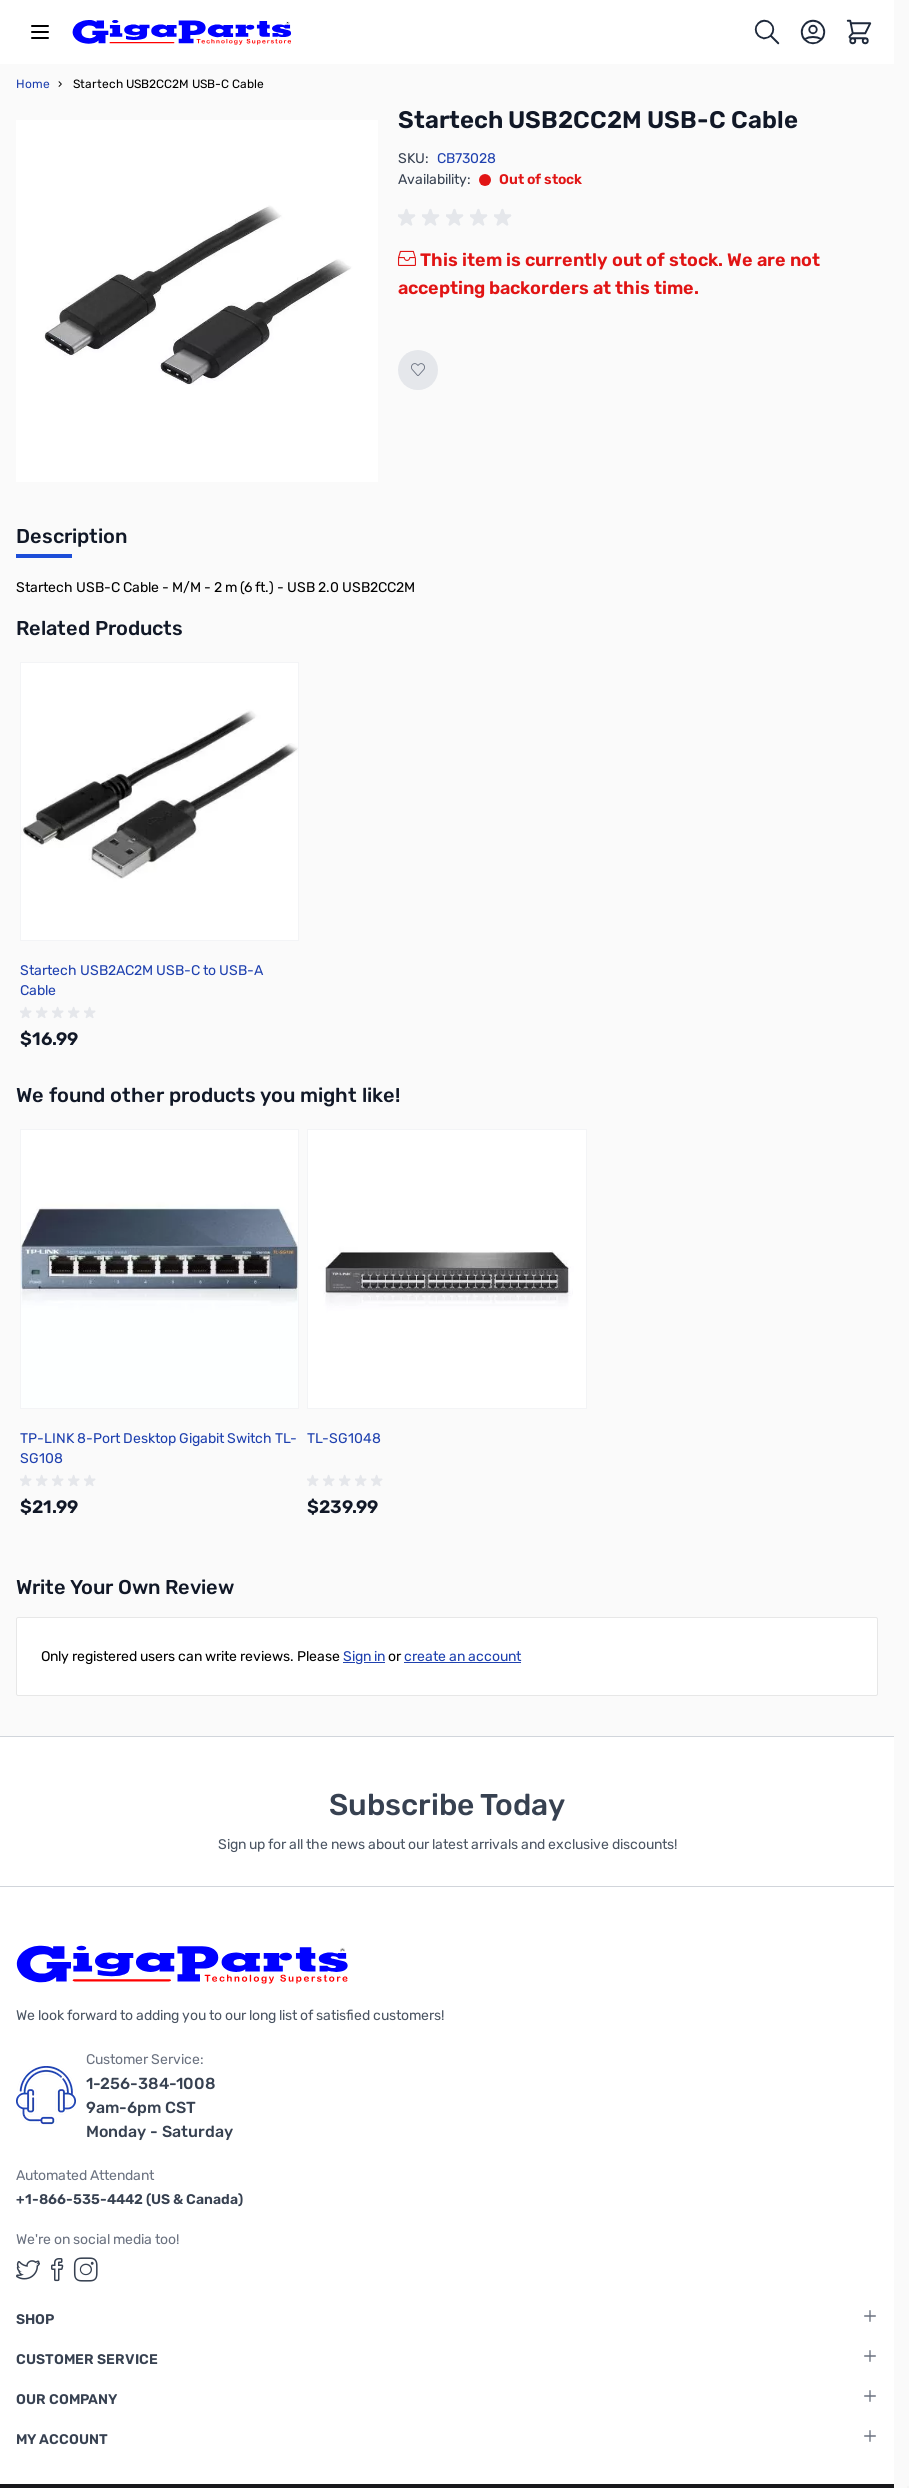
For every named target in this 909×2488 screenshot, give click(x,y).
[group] (458, 218)
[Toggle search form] (767, 32)
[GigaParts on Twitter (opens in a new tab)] (28, 2269)
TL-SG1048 (344, 1438)
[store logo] (182, 32)
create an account (462, 1656)
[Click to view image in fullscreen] (197, 301)
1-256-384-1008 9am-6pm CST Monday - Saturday (159, 2107)
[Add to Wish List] (418, 370)
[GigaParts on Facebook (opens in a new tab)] (57, 2269)
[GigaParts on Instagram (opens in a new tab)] (86, 2269)
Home (33, 84)
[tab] (71, 542)
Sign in (364, 1656)
